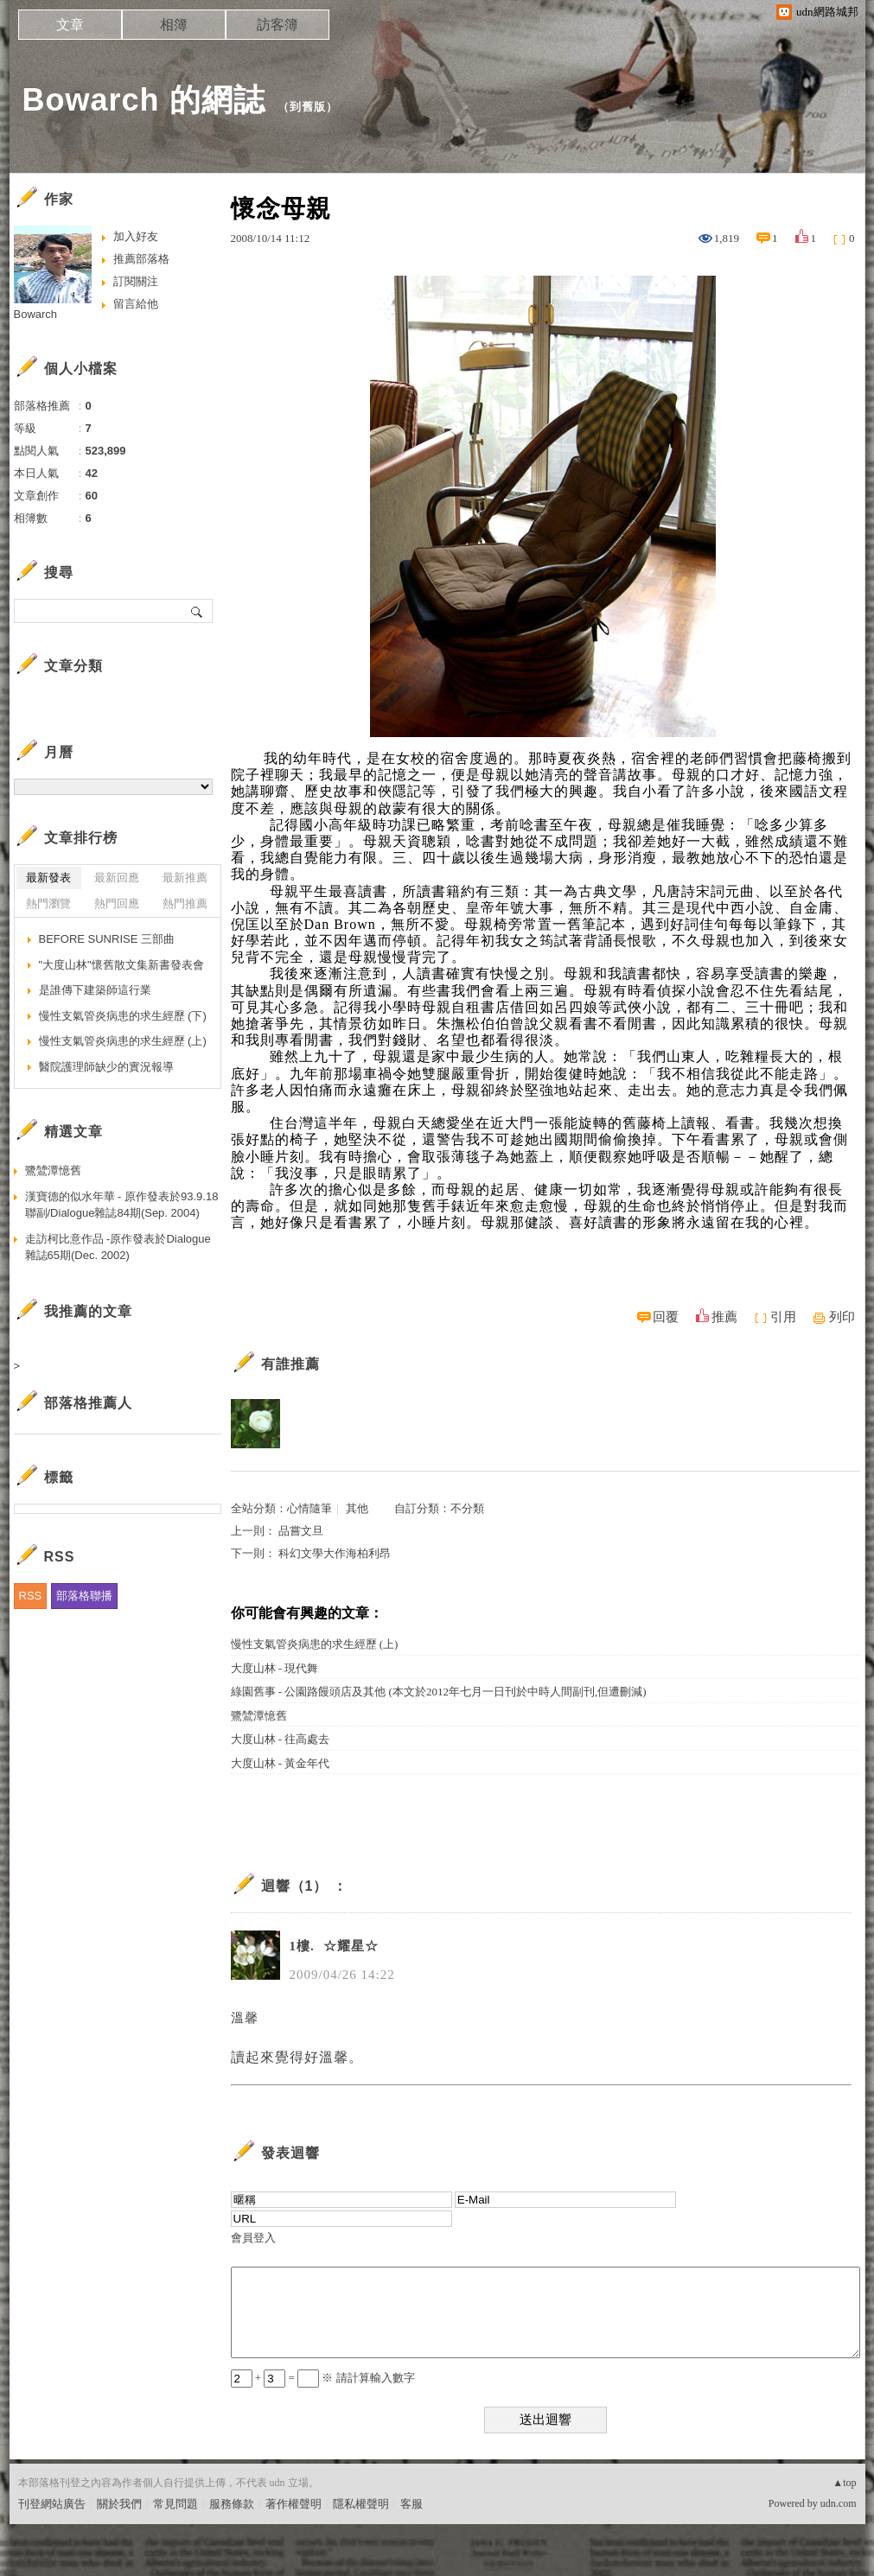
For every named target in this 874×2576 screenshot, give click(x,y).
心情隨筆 (309, 1508)
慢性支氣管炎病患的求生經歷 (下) (123, 1015)
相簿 (174, 24)
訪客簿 (277, 24)
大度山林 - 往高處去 (280, 1739)
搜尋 (197, 611)
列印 (842, 1317)
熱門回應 (116, 903)
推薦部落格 (141, 258)
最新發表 (48, 877)
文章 (70, 24)
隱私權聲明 (361, 2503)
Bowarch (36, 314)
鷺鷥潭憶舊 (259, 1715)
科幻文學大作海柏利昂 (334, 1553)
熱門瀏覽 (48, 903)
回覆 (666, 1317)
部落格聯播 (84, 1595)
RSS (30, 1595)
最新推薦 (185, 877)
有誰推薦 (290, 1364)
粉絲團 (35, 2562)
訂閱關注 (135, 281)
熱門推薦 (185, 903)
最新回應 (116, 877)
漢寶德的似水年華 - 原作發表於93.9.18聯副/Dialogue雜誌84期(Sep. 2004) (122, 1205)
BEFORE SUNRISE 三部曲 (107, 938)
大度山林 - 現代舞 (275, 1668)
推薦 (724, 1317)
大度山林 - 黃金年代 (280, 1763)
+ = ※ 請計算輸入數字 (323, 2377)
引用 (783, 1317)
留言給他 (135, 303)
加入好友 (135, 236)
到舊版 (308, 106)
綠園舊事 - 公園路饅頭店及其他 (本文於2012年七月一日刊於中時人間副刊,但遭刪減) (439, 1691)
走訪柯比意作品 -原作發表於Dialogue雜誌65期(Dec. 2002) (118, 1247)
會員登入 (253, 2237)
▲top (844, 2483)
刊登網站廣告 (52, 2503)
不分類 (467, 1508)
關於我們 (119, 2503)
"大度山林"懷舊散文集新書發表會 (121, 964)
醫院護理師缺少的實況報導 (106, 1066)
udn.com (838, 2503)
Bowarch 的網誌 (143, 100)
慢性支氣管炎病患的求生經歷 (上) (315, 1644)
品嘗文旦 (300, 1530)
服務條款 (231, 2503)
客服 (411, 2503)
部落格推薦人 (88, 1403)
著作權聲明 (293, 2503)
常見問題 (175, 2503)
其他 (357, 1508)
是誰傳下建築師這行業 (95, 989)
